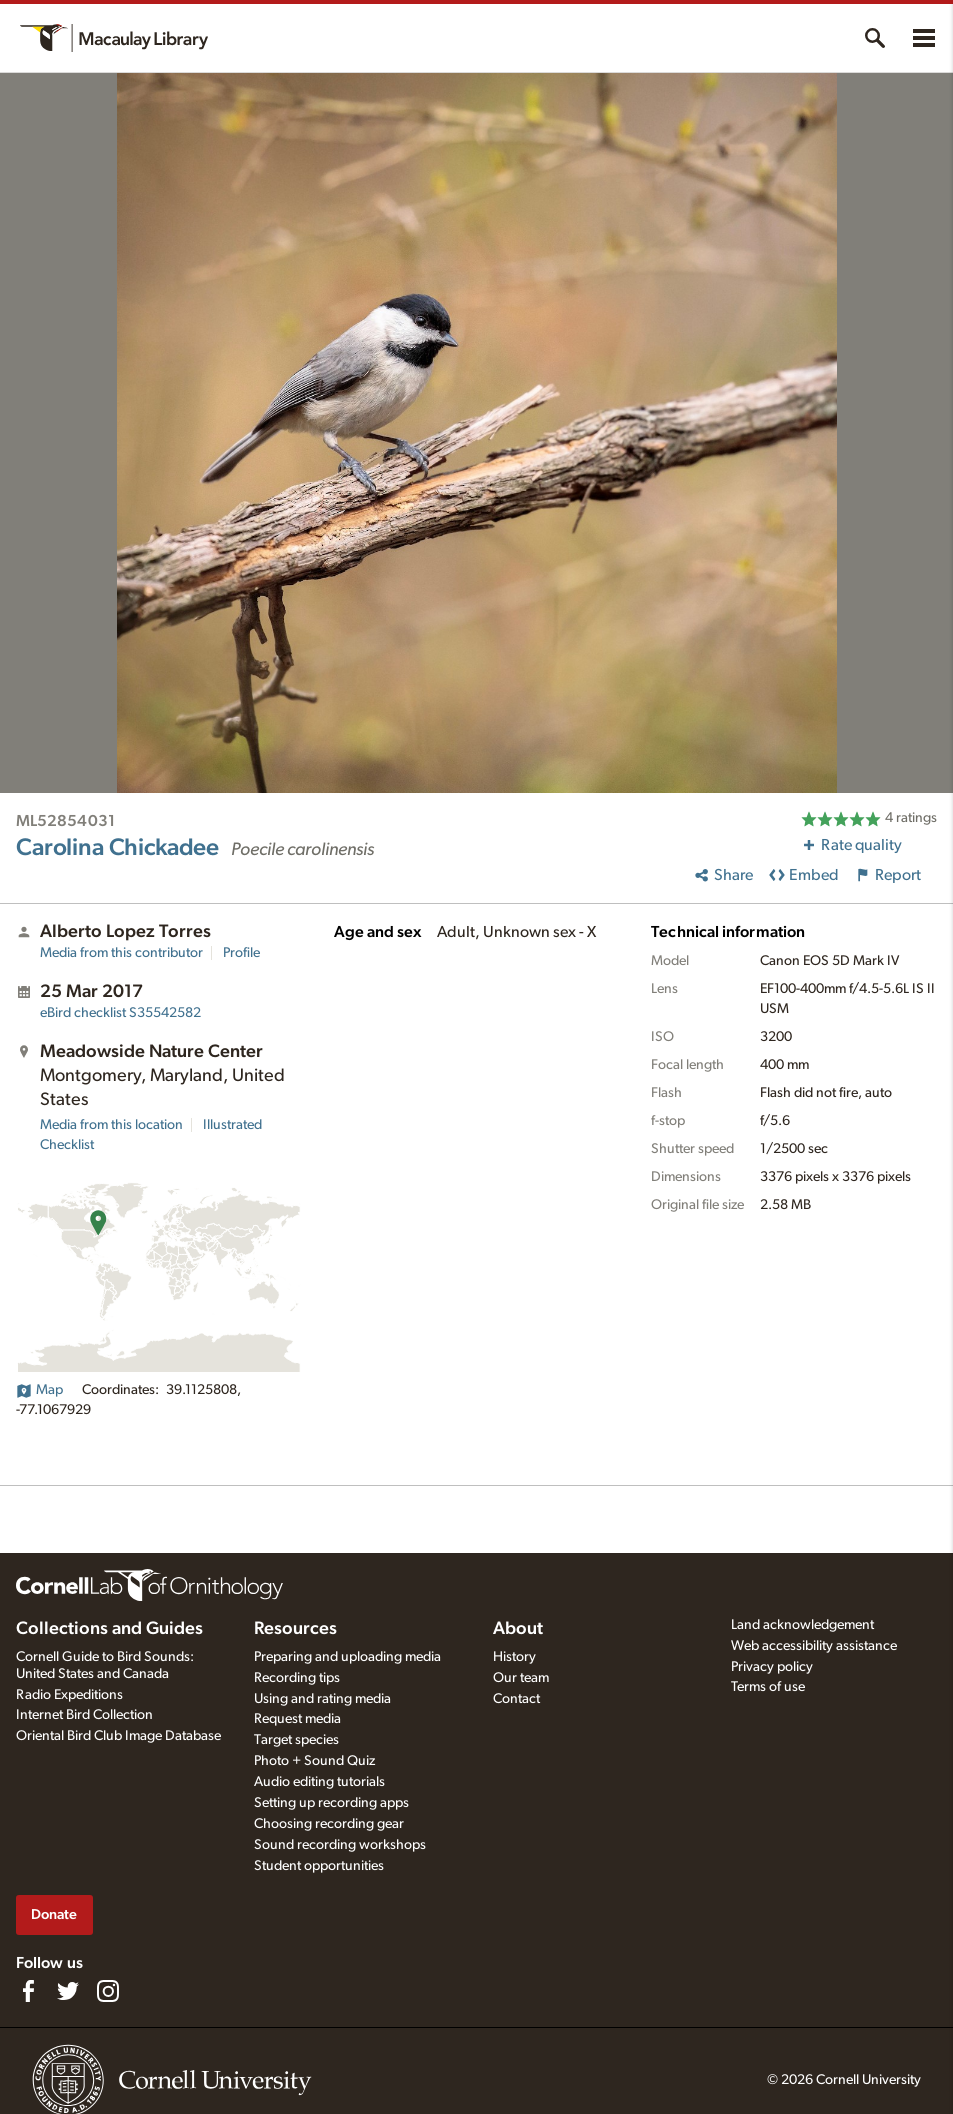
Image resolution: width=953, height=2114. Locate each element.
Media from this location (111, 1125)
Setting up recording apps (331, 1803)
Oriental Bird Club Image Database (118, 1736)
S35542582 (120, 1013)
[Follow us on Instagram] (108, 1991)
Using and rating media (322, 1699)
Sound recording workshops (340, 1845)
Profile (241, 953)
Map (39, 1390)
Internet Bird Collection (84, 1715)
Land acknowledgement (802, 1625)
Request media (297, 1719)
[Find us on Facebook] (28, 1991)
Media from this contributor (121, 953)
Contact (516, 1699)
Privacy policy (772, 1667)
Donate (54, 1914)
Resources (295, 1629)
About (518, 1629)
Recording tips (297, 1678)
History (514, 1657)
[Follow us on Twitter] (68, 1991)
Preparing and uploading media (347, 1657)
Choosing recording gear (329, 1824)
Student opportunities (319, 1866)
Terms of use (768, 1687)
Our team (521, 1678)
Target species (296, 1740)
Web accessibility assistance (814, 1646)
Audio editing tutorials (319, 1782)
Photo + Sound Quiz (314, 1761)
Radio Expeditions (69, 1695)
